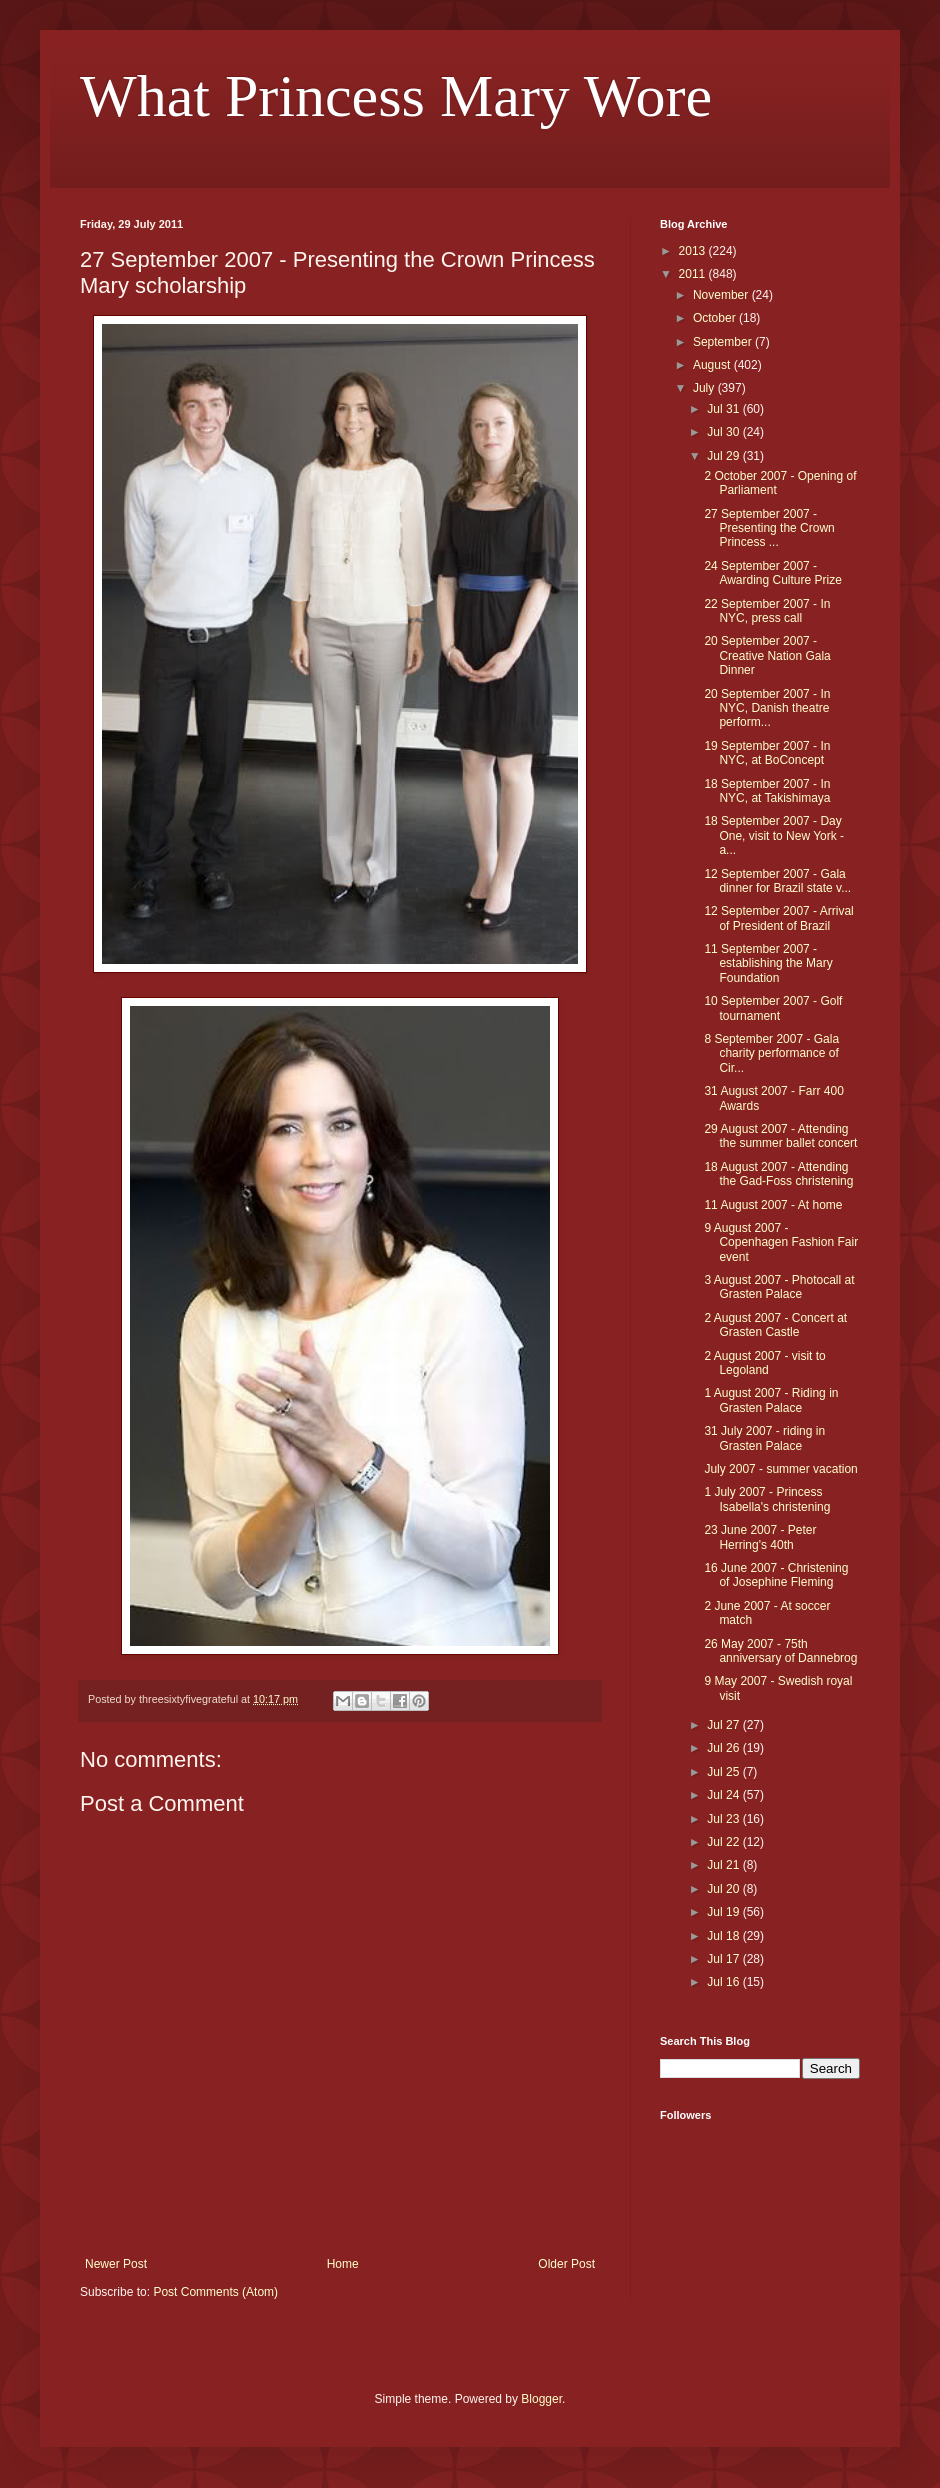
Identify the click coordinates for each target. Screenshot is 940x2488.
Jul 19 (724, 1912)
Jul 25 (724, 1772)
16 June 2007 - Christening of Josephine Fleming (776, 1575)
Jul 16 (724, 1982)
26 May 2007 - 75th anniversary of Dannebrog (780, 1651)
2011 (694, 274)
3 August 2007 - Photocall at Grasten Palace (779, 1287)
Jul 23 (724, 1819)
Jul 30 (724, 432)
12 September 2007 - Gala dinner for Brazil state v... (777, 881)
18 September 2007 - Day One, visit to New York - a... (774, 835)
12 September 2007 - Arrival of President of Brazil (778, 918)
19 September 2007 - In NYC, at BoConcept (767, 753)
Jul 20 (724, 1889)
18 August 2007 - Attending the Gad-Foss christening (778, 1174)
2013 (694, 251)
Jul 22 (724, 1842)
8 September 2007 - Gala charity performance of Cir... (771, 1053)
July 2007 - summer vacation (780, 1469)
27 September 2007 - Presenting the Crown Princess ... (769, 528)
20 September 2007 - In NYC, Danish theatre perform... (767, 708)
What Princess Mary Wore (396, 96)
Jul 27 (724, 1725)
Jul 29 (724, 456)
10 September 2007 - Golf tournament (773, 1008)
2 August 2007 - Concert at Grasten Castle (775, 1325)
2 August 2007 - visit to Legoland (764, 1363)
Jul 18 (724, 1936)
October (716, 318)
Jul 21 (724, 1865)
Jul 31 (724, 409)
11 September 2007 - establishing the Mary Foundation (768, 963)
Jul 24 (724, 1795)
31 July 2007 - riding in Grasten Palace (764, 1438)
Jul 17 (724, 1959)
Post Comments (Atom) (215, 2292)
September (724, 342)
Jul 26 (724, 1748)
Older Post (566, 2264)
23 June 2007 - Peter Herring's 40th (760, 1537)
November (722, 295)
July (705, 388)
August (713, 365)
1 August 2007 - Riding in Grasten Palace (771, 1400)
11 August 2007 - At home (773, 1205)
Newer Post (116, 2264)
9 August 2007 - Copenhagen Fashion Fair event (781, 1242)
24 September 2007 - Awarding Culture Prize (773, 573)
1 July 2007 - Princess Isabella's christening (767, 1499)
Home (343, 2264)
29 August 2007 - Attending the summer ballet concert (780, 1136)
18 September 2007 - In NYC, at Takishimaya (767, 791)
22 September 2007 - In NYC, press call (767, 611)
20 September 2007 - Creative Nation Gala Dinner (767, 655)
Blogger (541, 2399)
